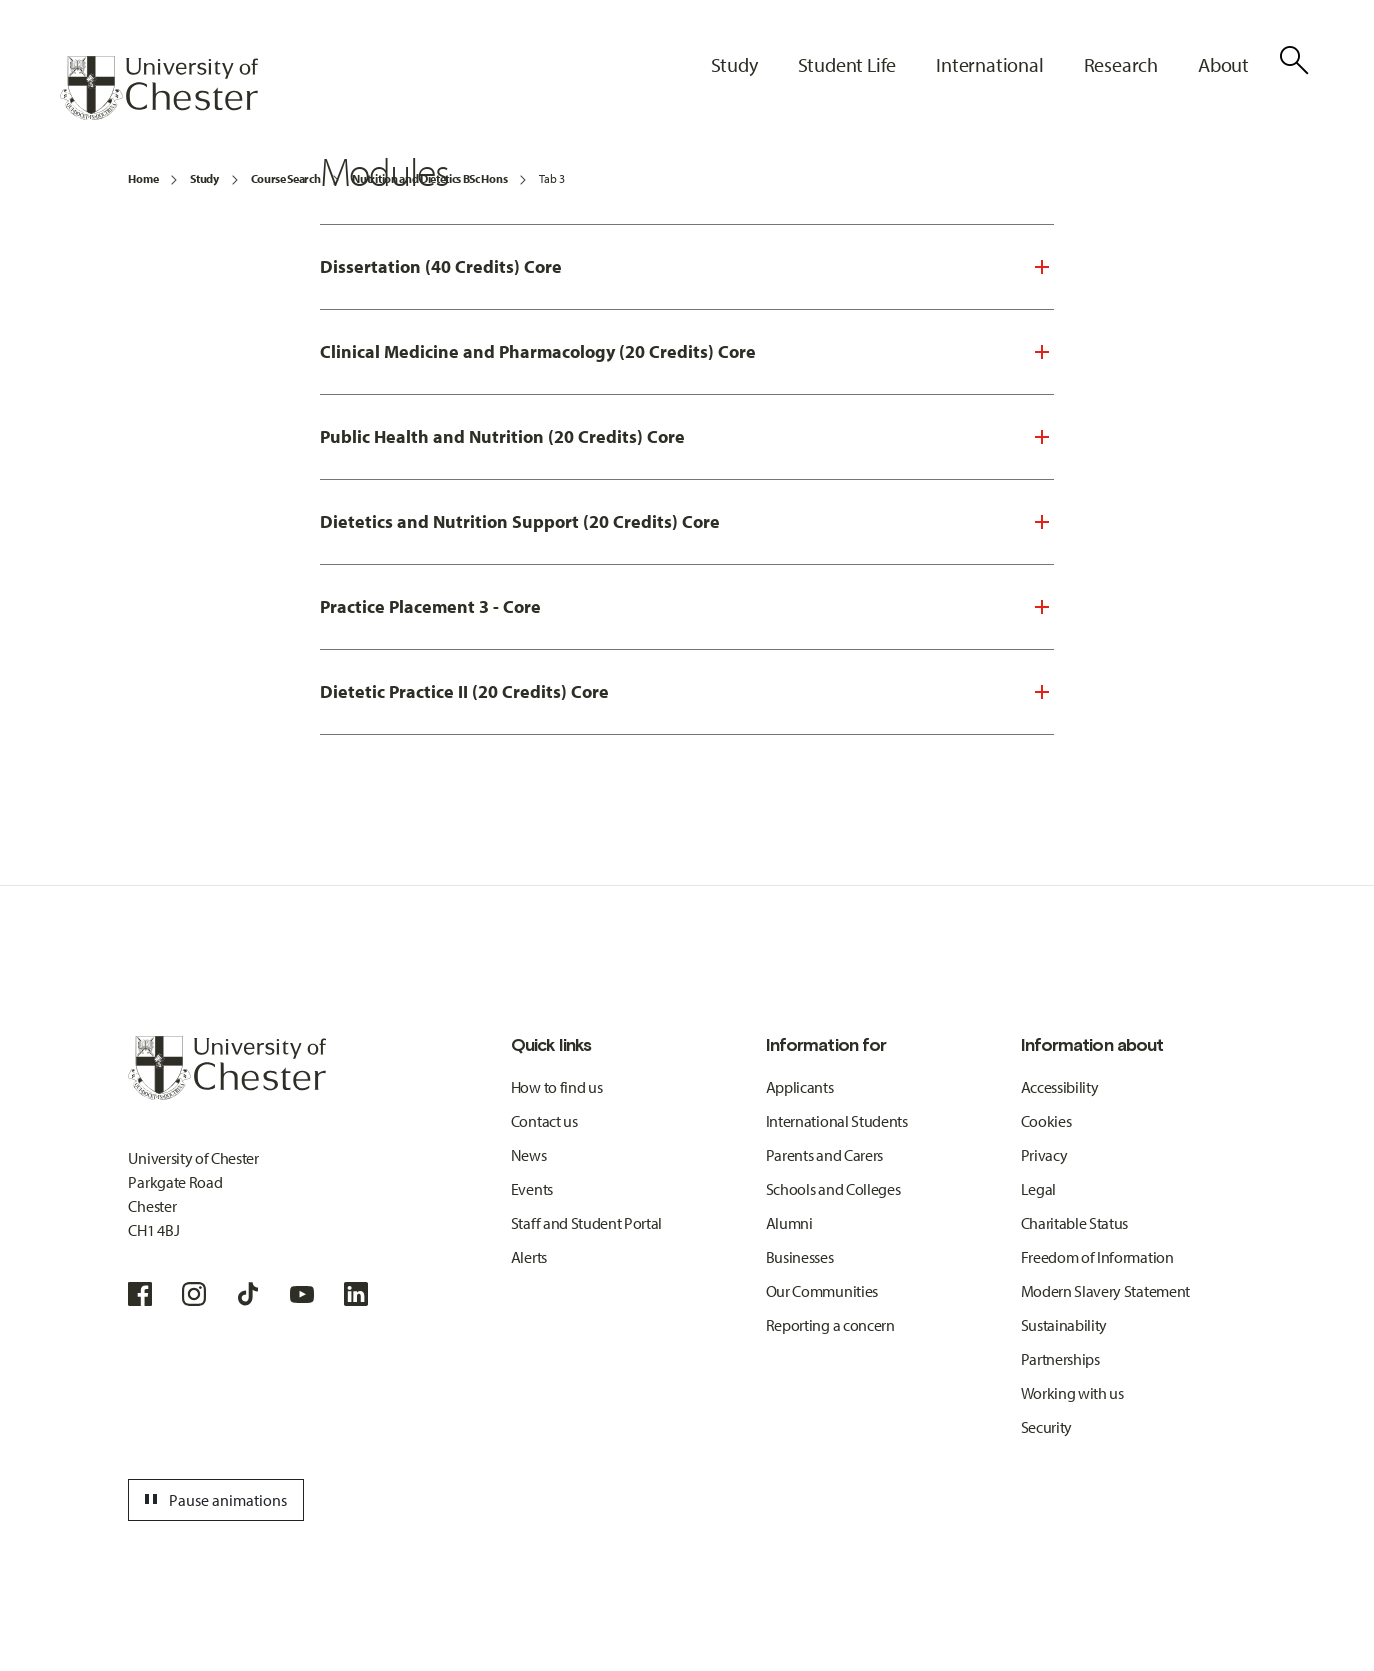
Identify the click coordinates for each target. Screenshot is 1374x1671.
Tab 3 (551, 178)
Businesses (800, 1257)
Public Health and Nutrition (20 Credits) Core (502, 436)
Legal (1038, 1189)
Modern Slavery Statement (1105, 1291)
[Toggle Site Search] (1294, 60)
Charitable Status (1075, 1223)
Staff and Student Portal (586, 1223)
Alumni (789, 1223)
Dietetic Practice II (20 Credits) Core (464, 691)
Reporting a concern (830, 1325)
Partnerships (1060, 1359)
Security (1046, 1427)
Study (204, 178)
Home (143, 178)
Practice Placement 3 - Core (430, 606)
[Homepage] (159, 88)
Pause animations (213, 1500)
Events (532, 1189)
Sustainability (1064, 1325)
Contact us (544, 1121)
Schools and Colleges (833, 1189)
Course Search (286, 178)
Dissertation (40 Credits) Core (441, 266)
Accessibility (1060, 1087)
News (529, 1155)
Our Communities (822, 1291)
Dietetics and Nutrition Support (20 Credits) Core (520, 521)
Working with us (1072, 1393)
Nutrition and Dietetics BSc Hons (429, 178)
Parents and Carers (824, 1155)
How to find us (557, 1087)
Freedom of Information (1097, 1257)
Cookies (1046, 1121)
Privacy (1044, 1155)
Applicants (800, 1087)
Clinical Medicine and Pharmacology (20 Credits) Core (538, 351)
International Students (837, 1121)
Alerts (529, 1257)
